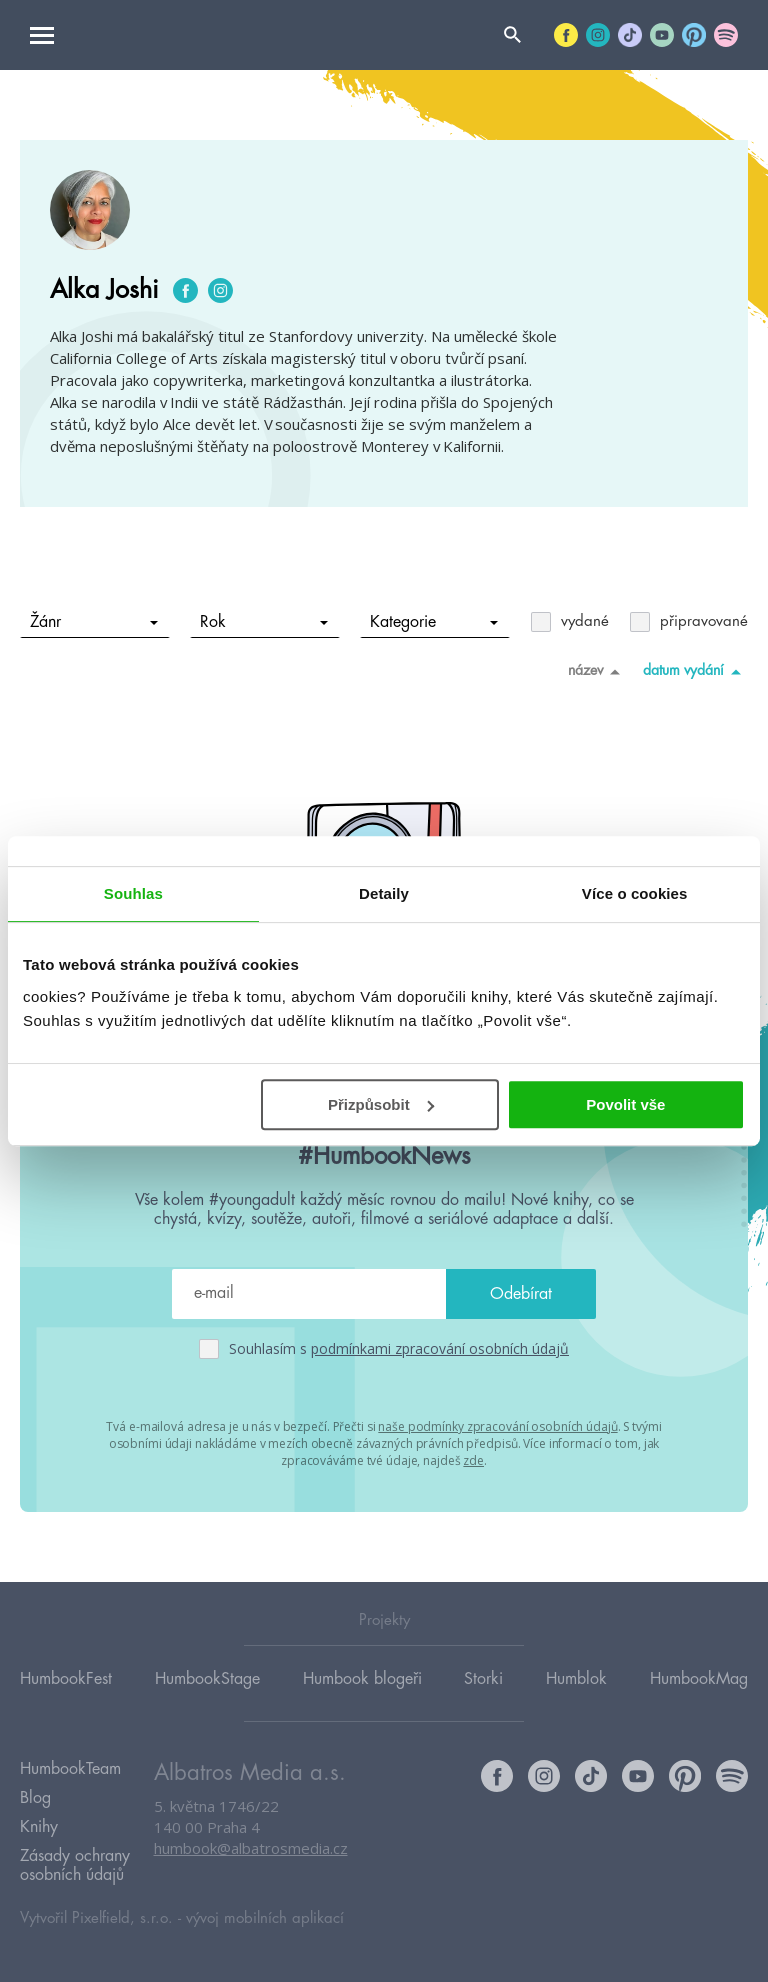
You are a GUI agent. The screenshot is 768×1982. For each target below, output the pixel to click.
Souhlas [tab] (133, 893)
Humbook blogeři (362, 1679)
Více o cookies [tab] (635, 893)
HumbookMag (699, 1679)
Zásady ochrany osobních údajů (75, 1865)
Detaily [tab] (384, 893)
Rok (264, 622)
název (597, 671)
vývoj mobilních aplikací (265, 1918)
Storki (483, 1679)
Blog (35, 1798)
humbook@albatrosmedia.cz (251, 1848)
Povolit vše (625, 1104)
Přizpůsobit (381, 1104)
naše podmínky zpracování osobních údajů (497, 1426)
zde (473, 1460)
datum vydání (695, 671)
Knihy (39, 1827)
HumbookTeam (70, 1769)
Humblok (576, 1679)
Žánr (94, 622)
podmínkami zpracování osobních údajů (440, 1348)
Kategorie (434, 622)
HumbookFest (66, 1679)
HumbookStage (207, 1679)
